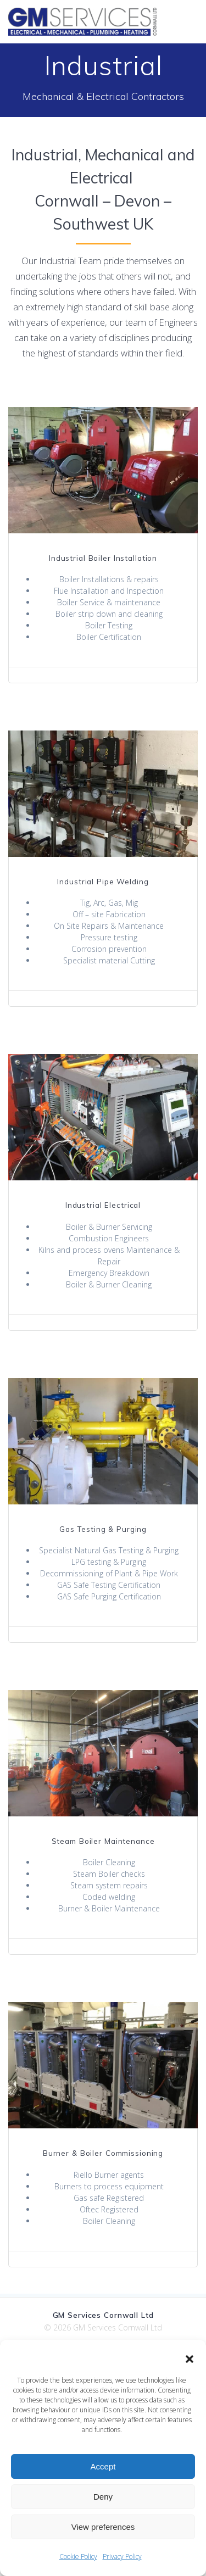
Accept (103, 2466)
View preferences (103, 2527)
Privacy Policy (122, 2556)
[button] (189, 2359)
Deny (103, 2496)
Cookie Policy (78, 2556)
